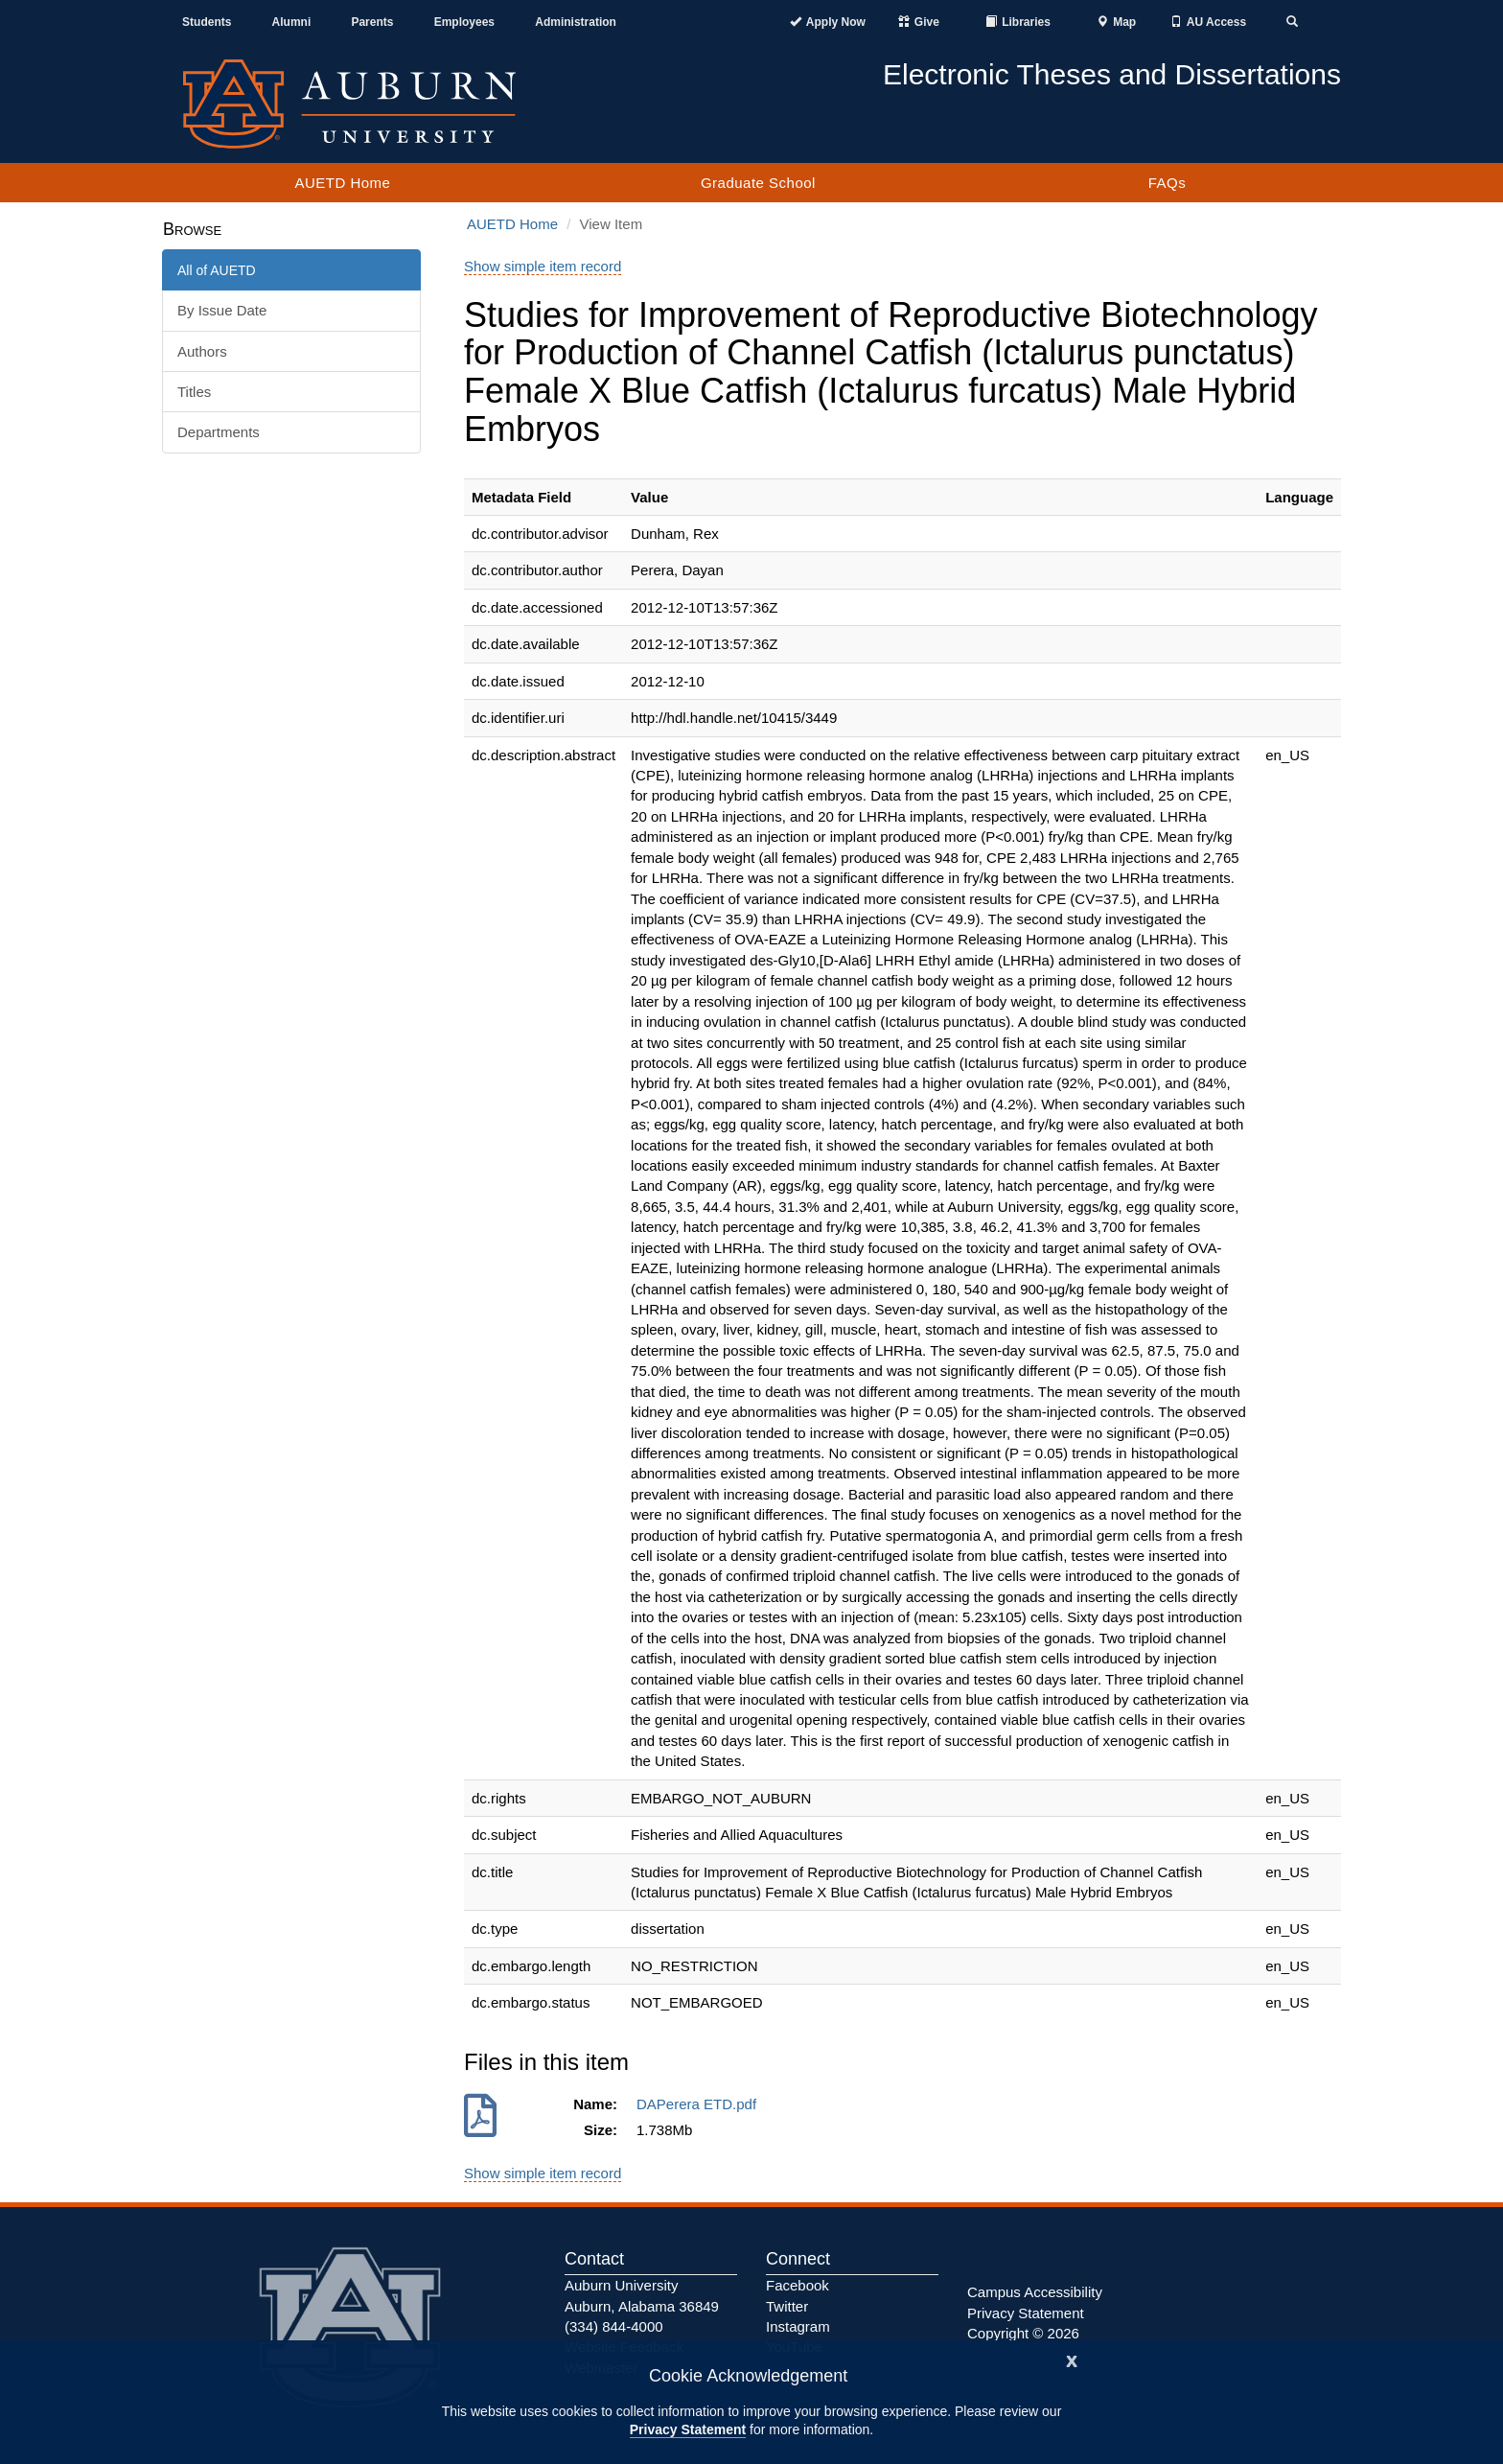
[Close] (1071, 2359)
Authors (202, 351)
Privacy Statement (688, 2429)
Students (206, 22)
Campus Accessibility (1034, 2292)
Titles (194, 392)
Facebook (797, 2285)
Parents (372, 22)
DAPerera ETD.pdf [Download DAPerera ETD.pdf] (700, 2104)
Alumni (292, 22)
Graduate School (758, 182)
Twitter (787, 2306)
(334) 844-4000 (614, 2326)
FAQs (1167, 182)
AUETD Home (342, 182)
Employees (464, 22)
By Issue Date (221, 310)
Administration (575, 22)
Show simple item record (542, 266)
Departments (218, 432)
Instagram (798, 2326)
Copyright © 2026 (1023, 2333)
